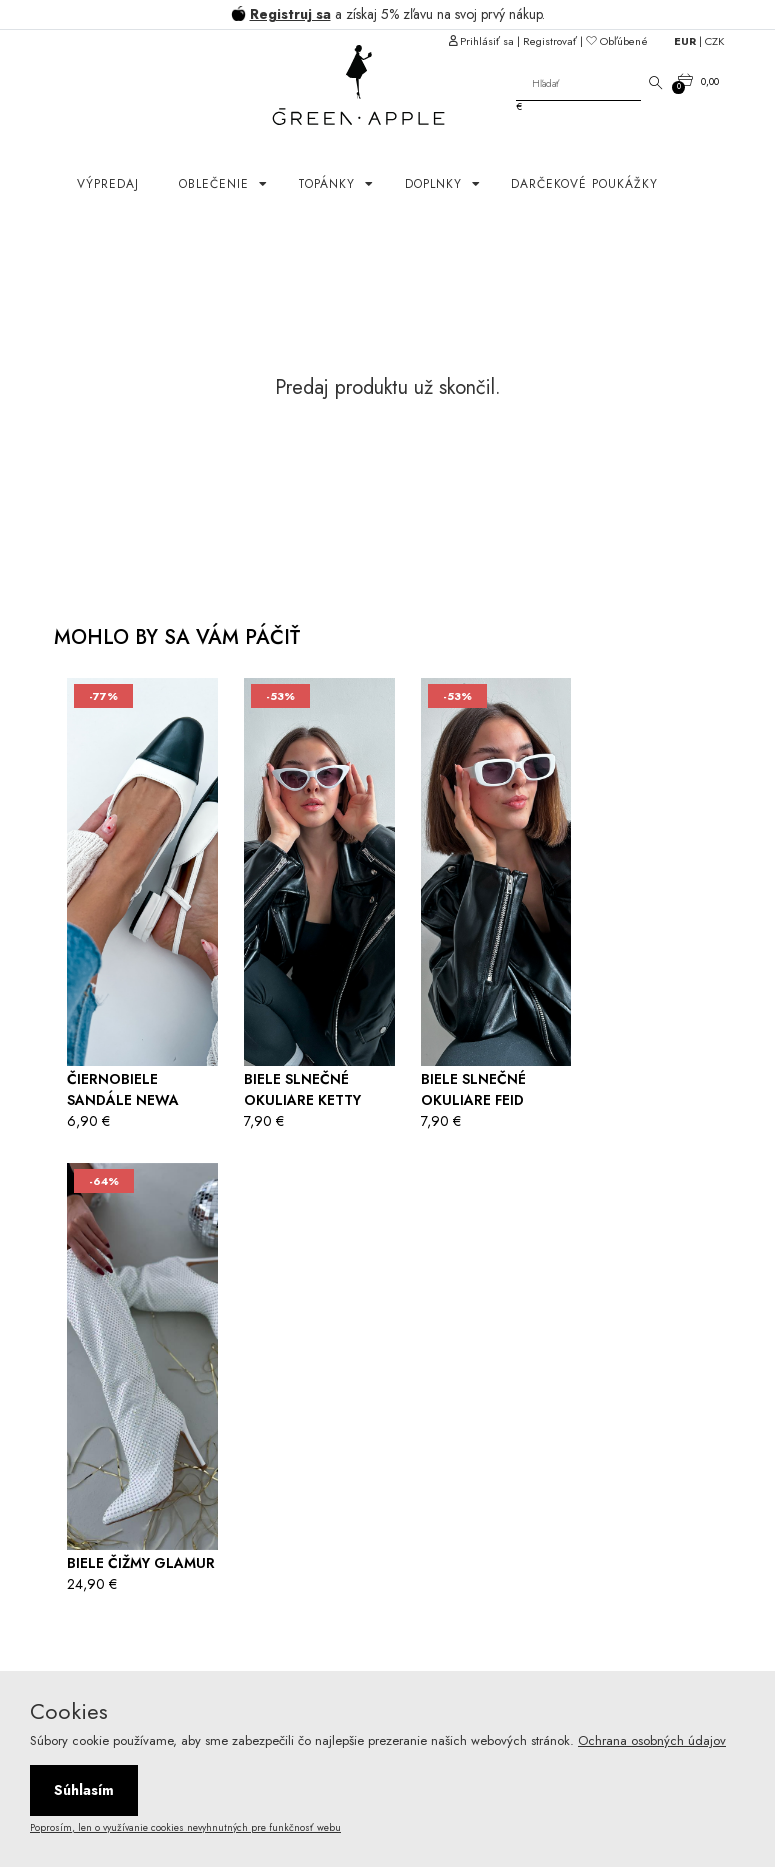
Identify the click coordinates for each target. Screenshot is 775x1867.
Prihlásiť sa (487, 41)
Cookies (69, 1711)
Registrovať (550, 41)
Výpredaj (108, 184)
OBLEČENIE (216, 184)
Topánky (329, 184)
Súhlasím (84, 1790)
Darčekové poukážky (584, 184)
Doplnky (436, 184)
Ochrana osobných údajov (652, 1740)
